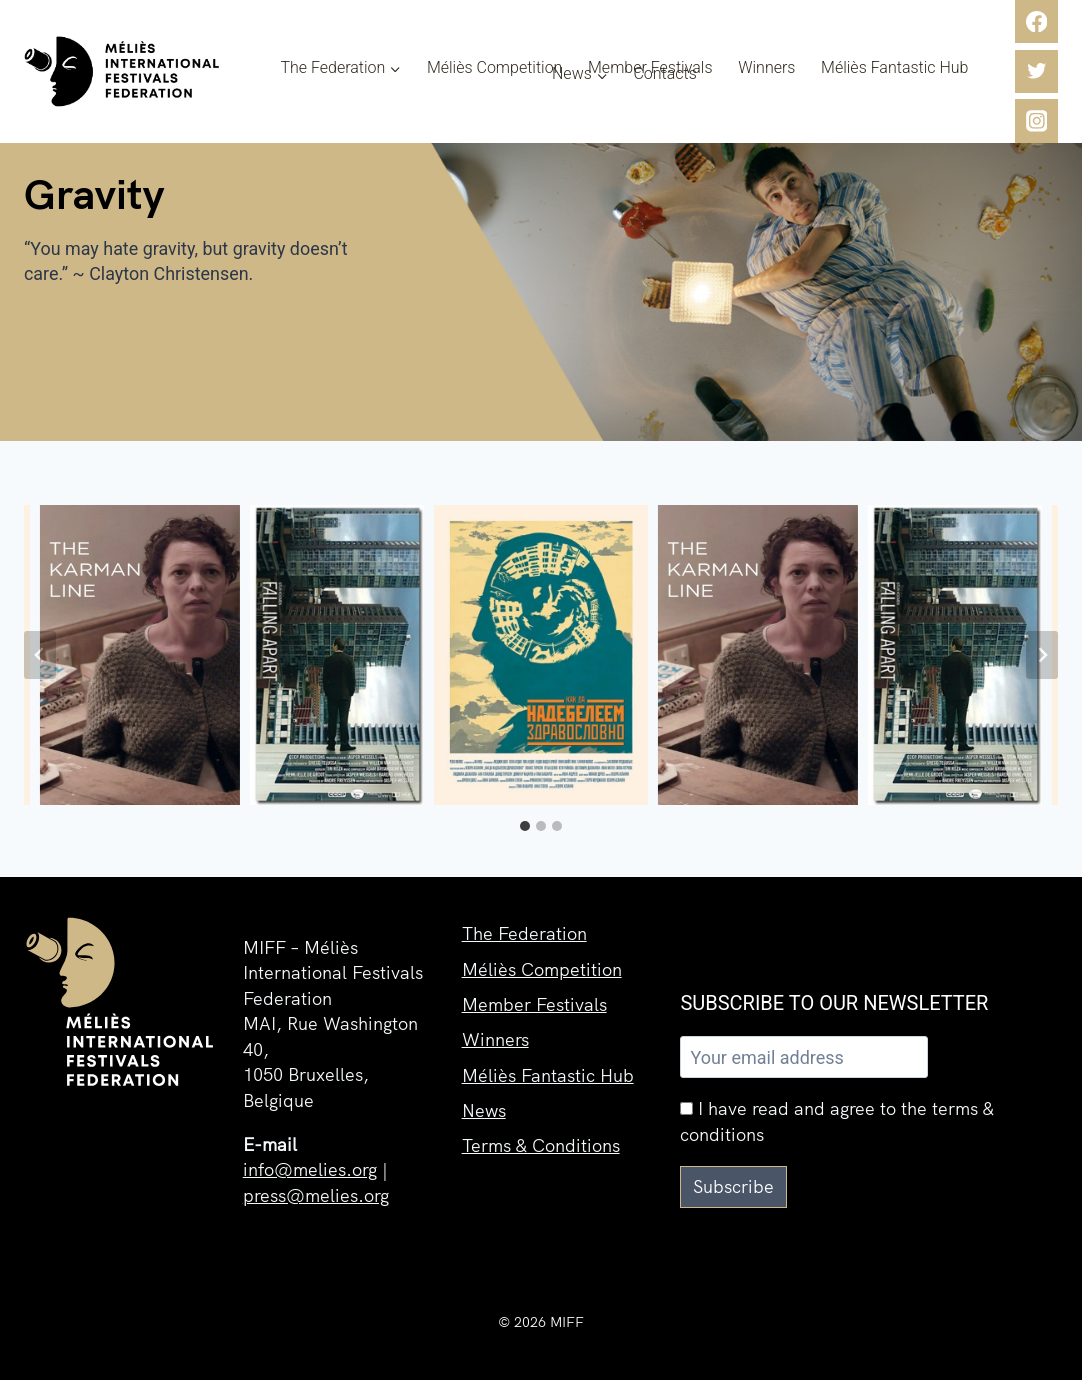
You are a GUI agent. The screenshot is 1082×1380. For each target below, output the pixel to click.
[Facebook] (1036, 21)
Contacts (664, 74)
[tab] (525, 826)
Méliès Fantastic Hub (894, 68)
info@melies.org (310, 1169)
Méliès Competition (495, 68)
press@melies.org (316, 1195)
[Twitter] (1036, 71)
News (484, 1113)
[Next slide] (1042, 655)
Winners (766, 68)
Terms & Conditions (541, 1149)
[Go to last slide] (40, 655)
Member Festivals (650, 68)
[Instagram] (1036, 120)
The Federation (524, 933)
